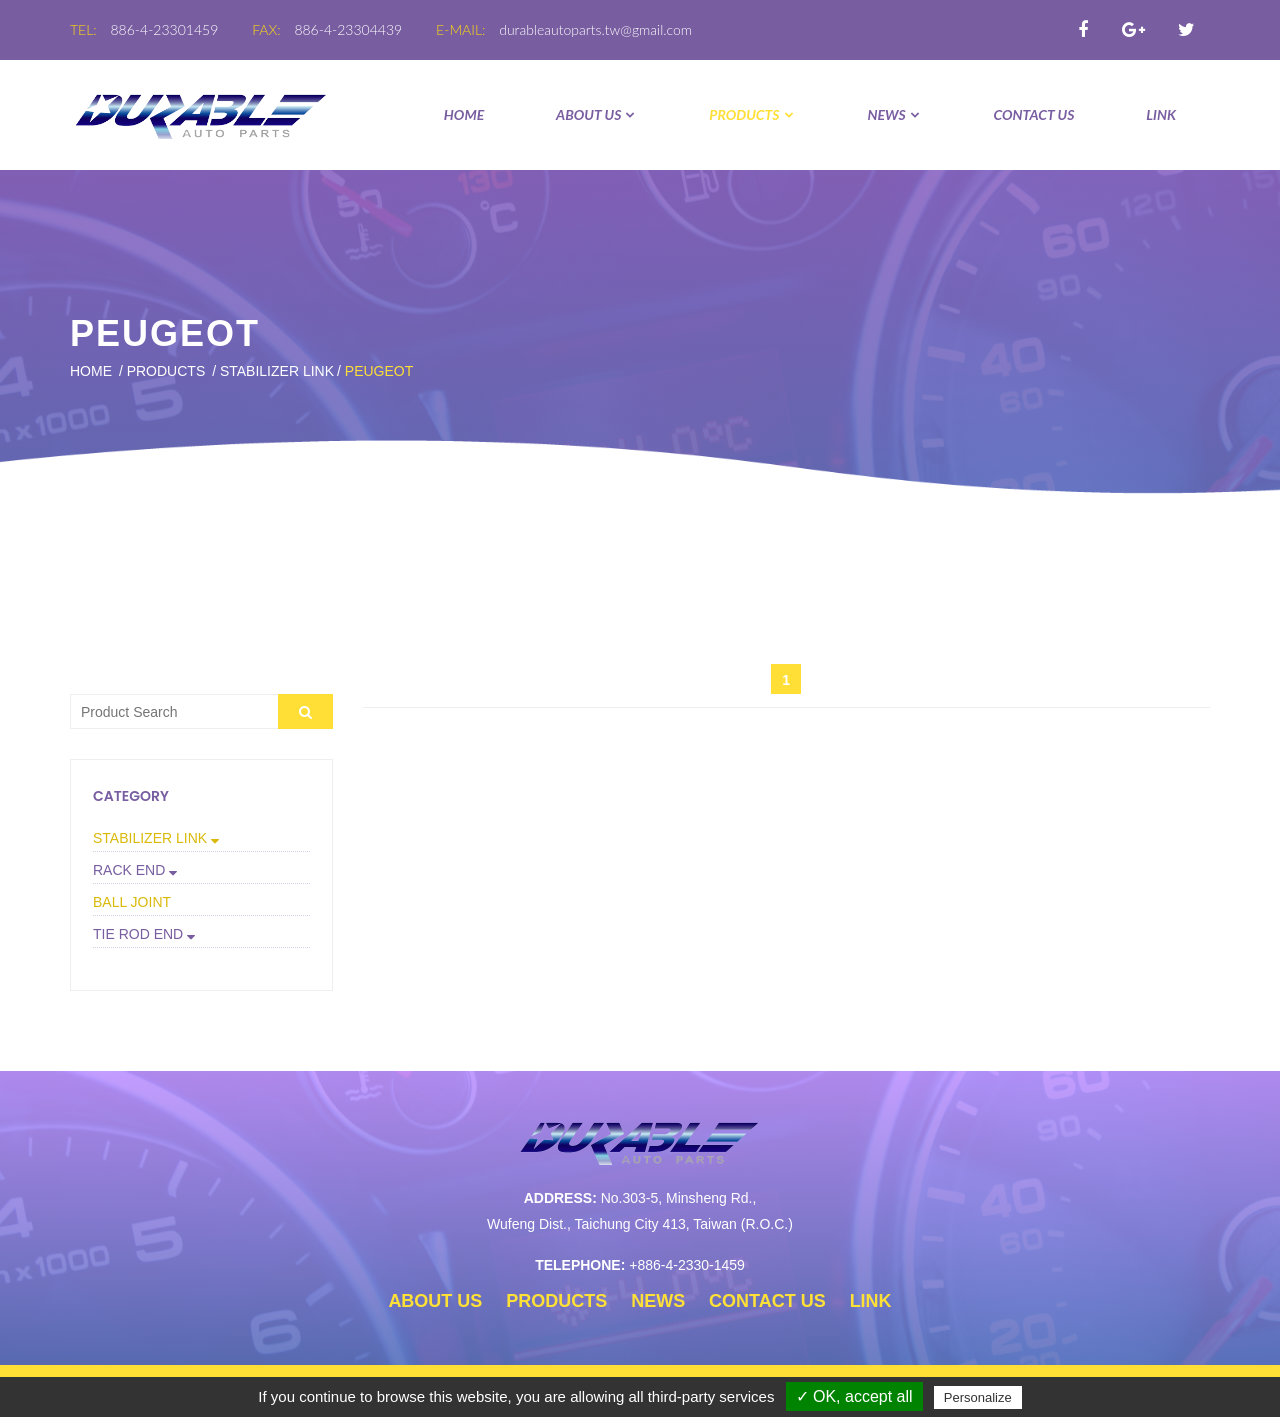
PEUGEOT (379, 371)
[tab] (201, 838)
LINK (1161, 114)
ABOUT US (596, 114)
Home (464, 114)
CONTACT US (1034, 114)
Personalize (978, 1397)
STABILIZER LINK (277, 371)
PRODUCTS (752, 114)
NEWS (894, 114)
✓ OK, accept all (854, 1396)
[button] (201, 838)
